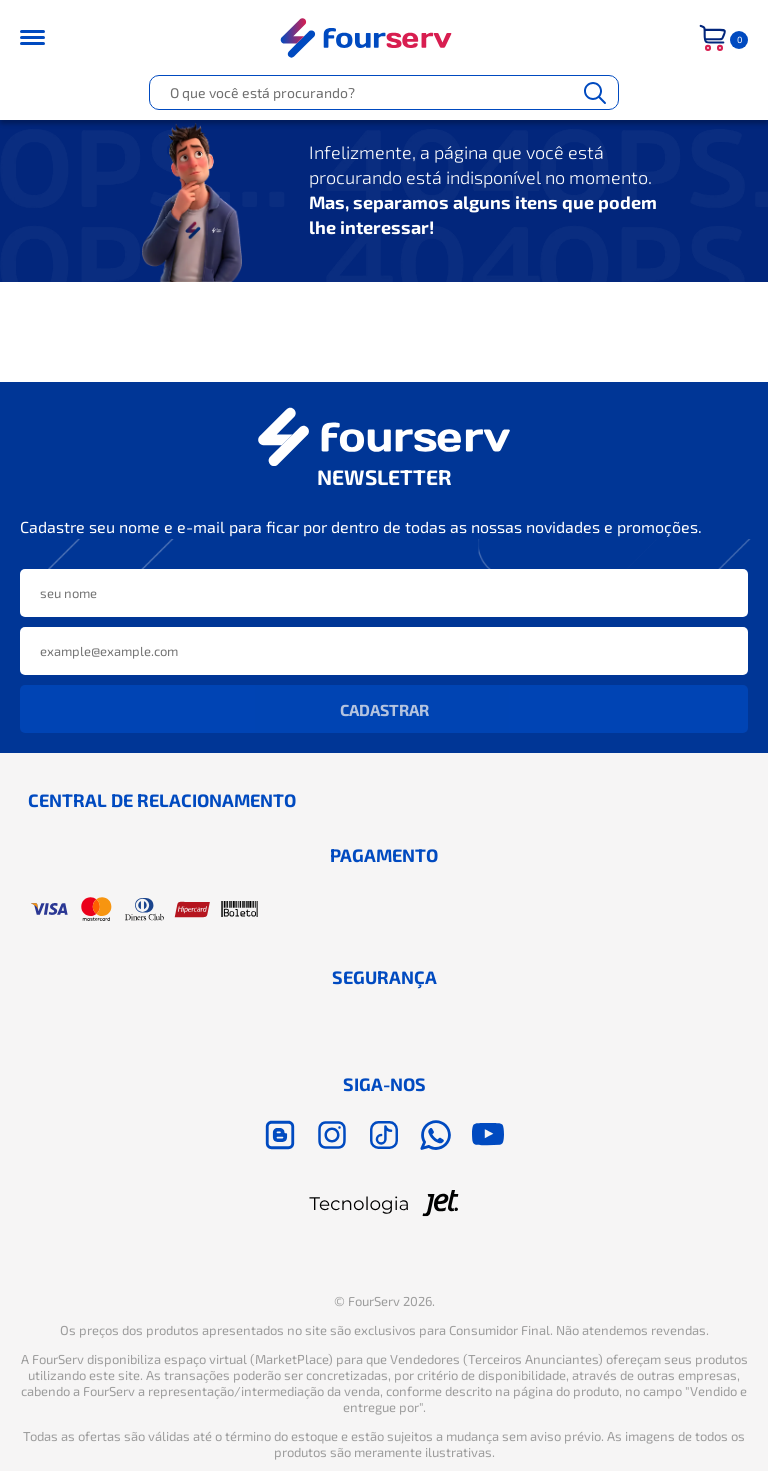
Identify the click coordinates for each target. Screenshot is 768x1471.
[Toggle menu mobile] (45, 37)
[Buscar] (595, 92)
